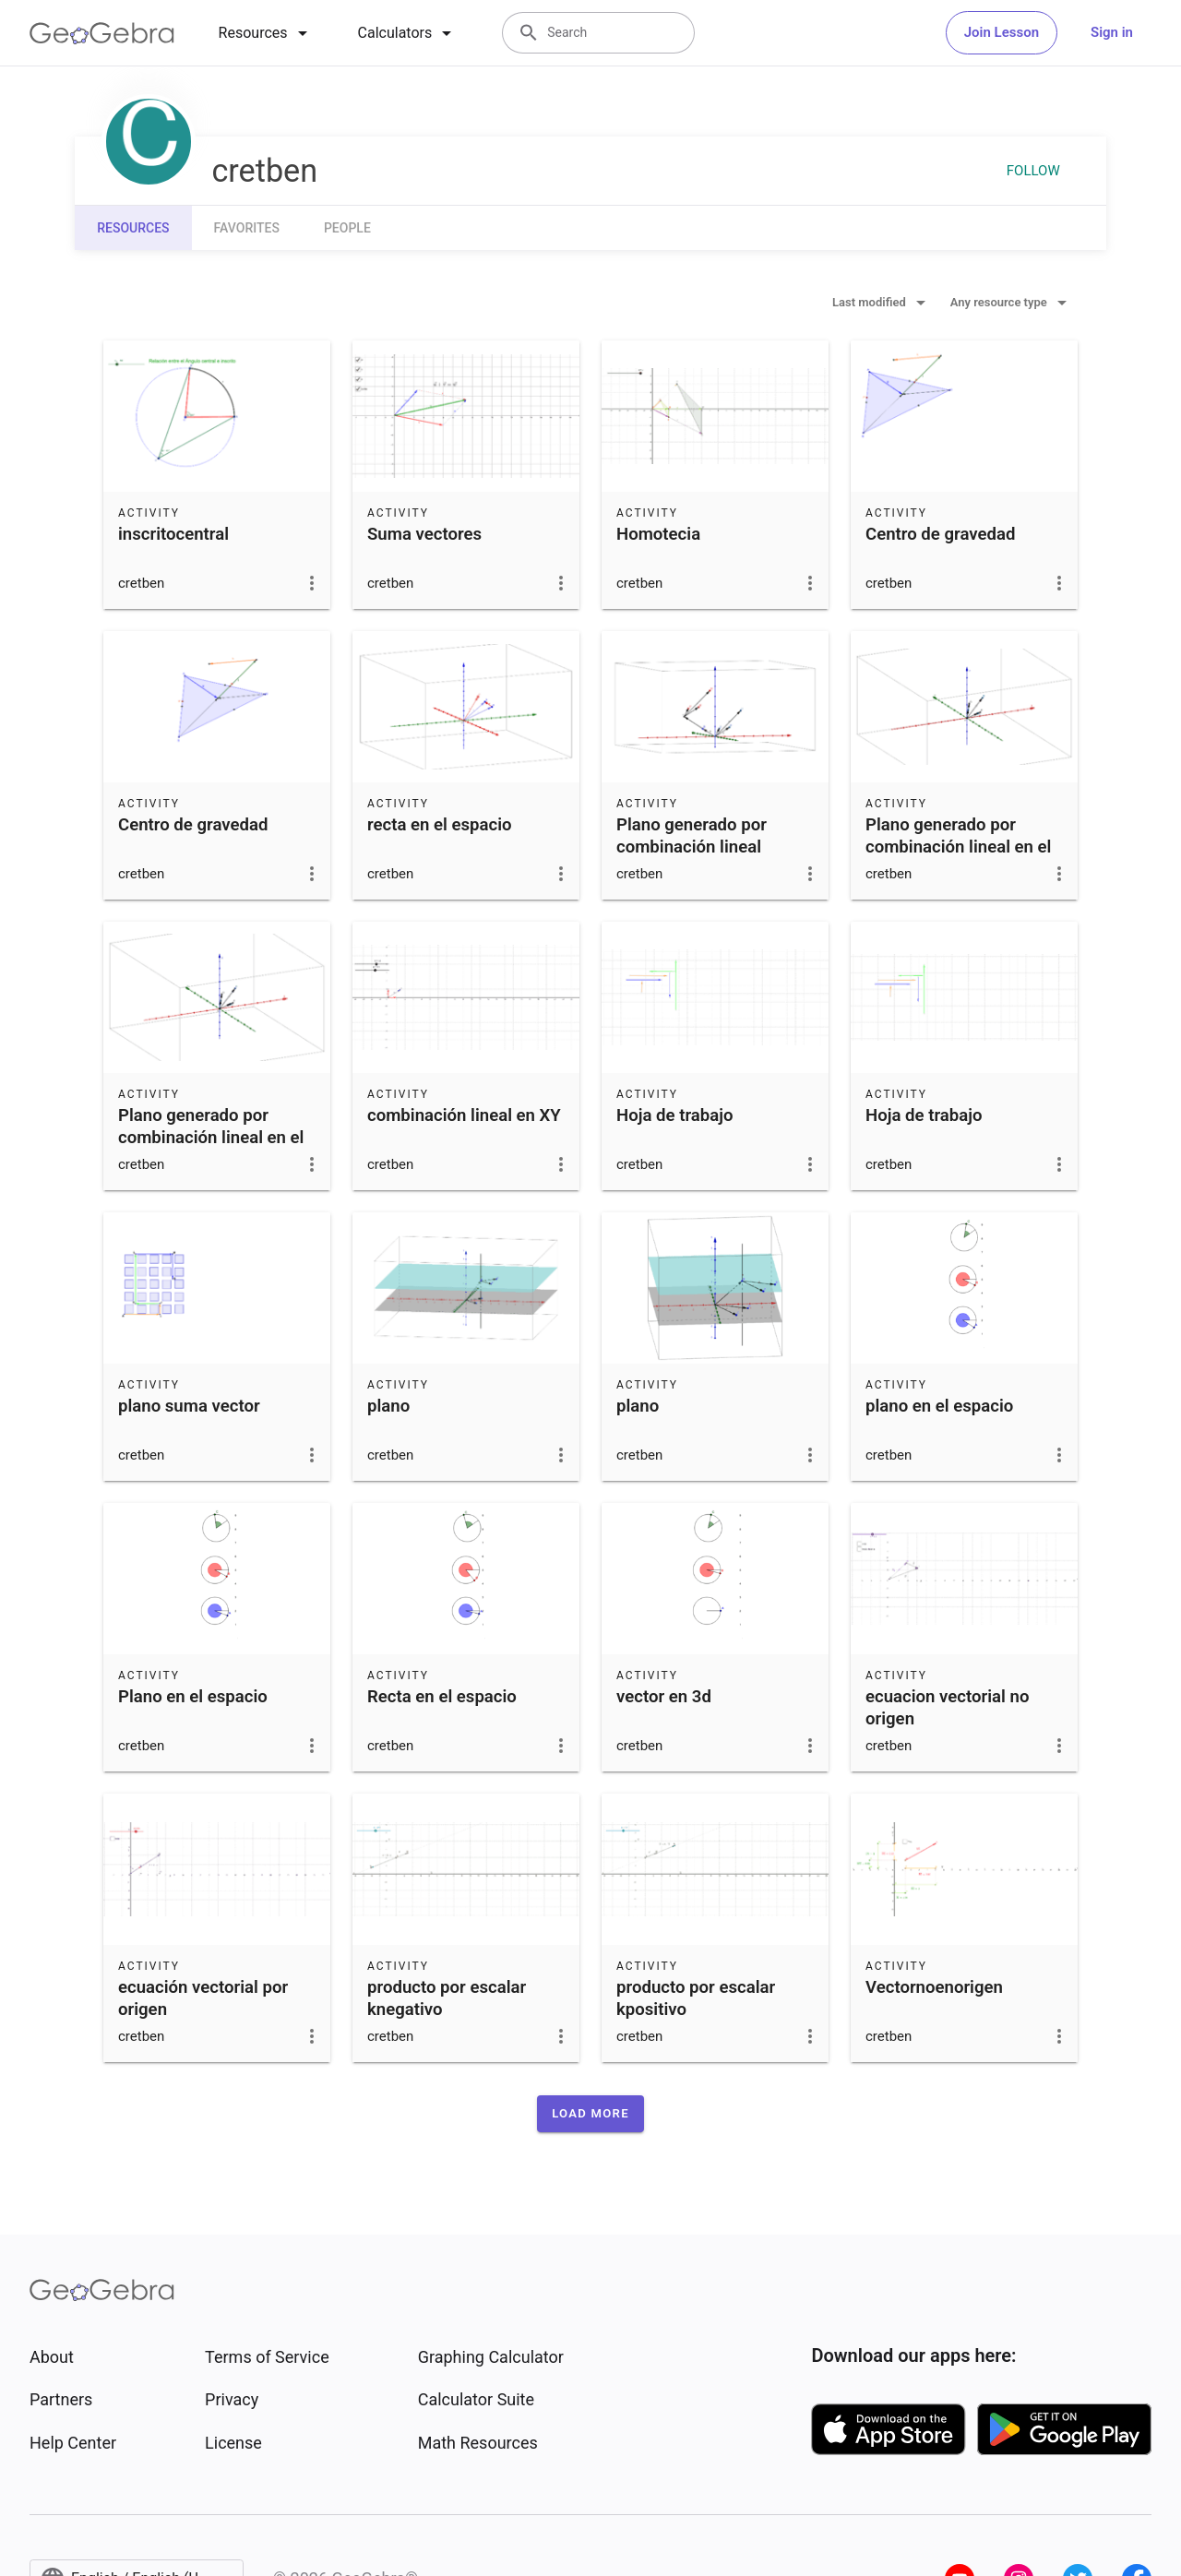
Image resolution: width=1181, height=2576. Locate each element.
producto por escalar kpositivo (695, 1998)
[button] (590, 2113)
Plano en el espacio (193, 1697)
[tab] (266, 33)
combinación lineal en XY (464, 1115)
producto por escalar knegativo (446, 1998)
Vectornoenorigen (934, 1987)
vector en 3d (663, 1697)
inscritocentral (173, 534)
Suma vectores (424, 534)
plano (388, 1406)
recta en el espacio (439, 825)
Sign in (1112, 32)
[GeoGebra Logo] (102, 33)
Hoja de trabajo (674, 1115)
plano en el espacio (939, 1406)
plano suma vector (189, 1406)
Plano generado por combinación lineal (691, 836)
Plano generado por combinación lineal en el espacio (958, 847)
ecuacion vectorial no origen (947, 1708)
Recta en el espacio (442, 1697)
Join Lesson (1001, 32)
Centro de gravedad (940, 534)
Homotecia (658, 534)
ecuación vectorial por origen (203, 1998)
